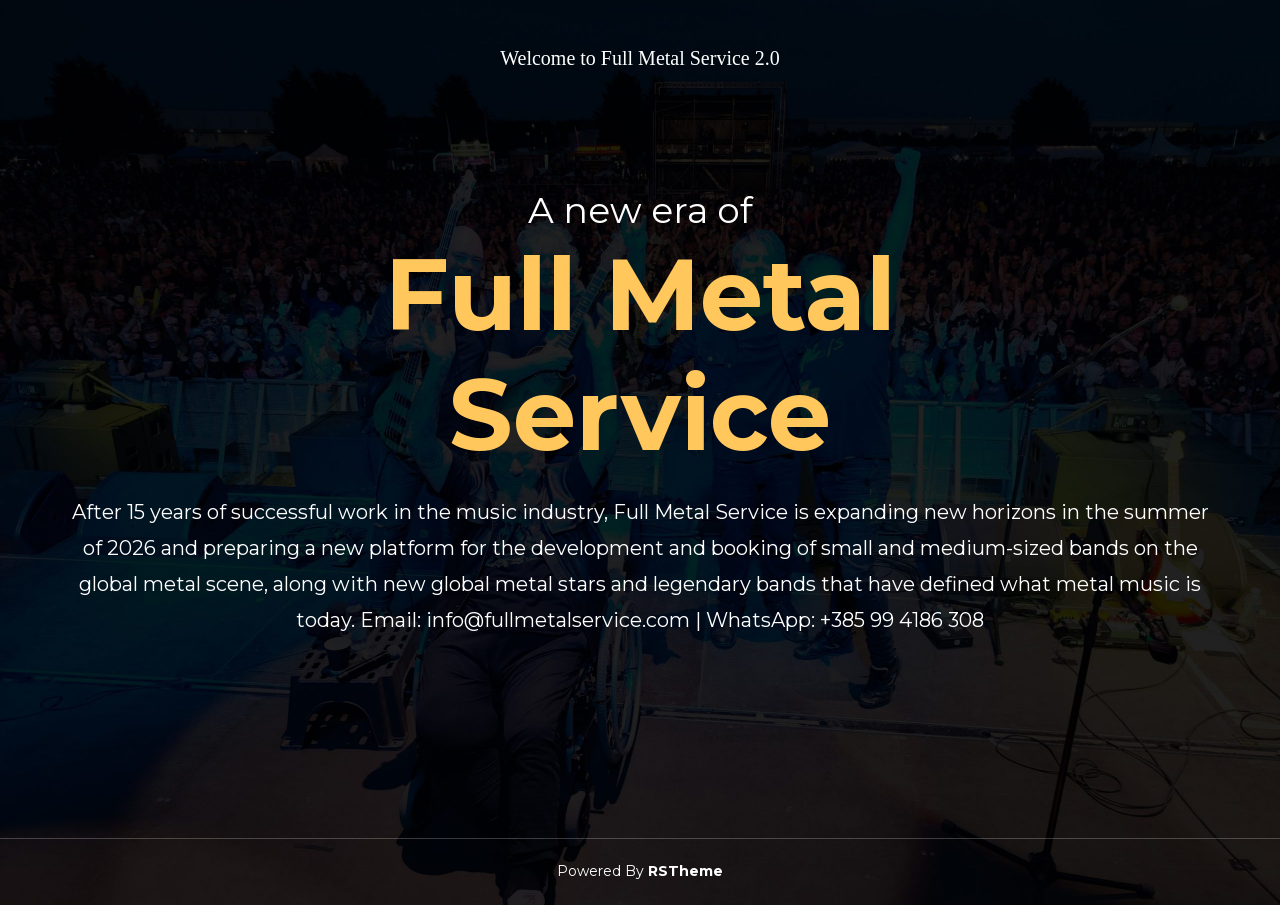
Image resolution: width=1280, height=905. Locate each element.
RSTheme (685, 871)
